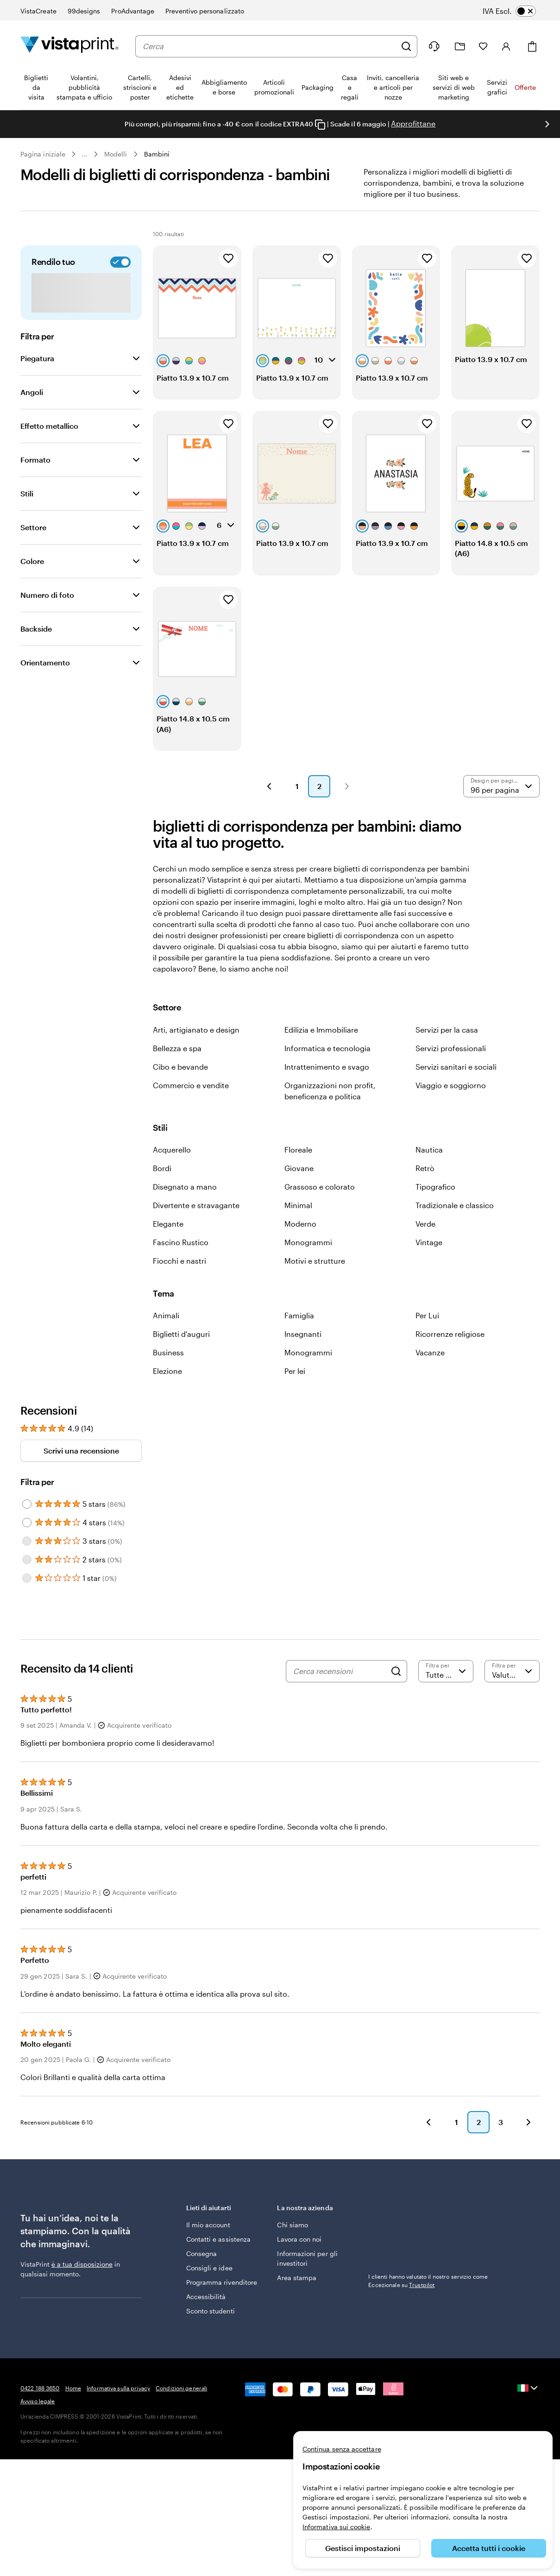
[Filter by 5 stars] (26, 1526)
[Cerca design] (130, 233)
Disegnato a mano (185, 1208)
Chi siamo (292, 2247)
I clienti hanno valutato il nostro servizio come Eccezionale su (428, 2302)
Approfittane (413, 123)
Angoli (31, 414)
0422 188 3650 (40, 2410)
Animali (166, 1337)
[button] (269, 808)
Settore (33, 549)
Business (168, 1374)
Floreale (298, 1171)
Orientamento (45, 684)
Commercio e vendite (191, 1107)
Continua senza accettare (341, 2449)
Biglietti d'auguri (181, 1356)
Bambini (157, 154)
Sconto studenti (210, 2333)
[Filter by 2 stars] (26, 1581)
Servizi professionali (450, 1070)
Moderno (300, 1245)
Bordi (162, 1190)
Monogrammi (308, 1264)
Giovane (299, 1190)
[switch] (516, 11)
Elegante (168, 1245)
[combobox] (269, 46)
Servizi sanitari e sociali (456, 1088)
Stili (26, 515)
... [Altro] (85, 154)
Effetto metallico (49, 448)
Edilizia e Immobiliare (321, 1051)
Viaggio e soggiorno (450, 1107)
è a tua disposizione (82, 2286)
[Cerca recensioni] (339, 1693)
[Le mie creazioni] (460, 46)
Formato (35, 481)
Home (73, 2410)
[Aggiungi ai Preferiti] (228, 280)
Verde (425, 1245)
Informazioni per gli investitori (307, 2280)
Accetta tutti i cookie (488, 2548)
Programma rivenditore (221, 2304)
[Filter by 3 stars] (26, 1563)
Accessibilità (206, 2319)
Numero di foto (47, 617)
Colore (32, 583)
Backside (36, 650)
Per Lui (427, 1337)
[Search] (396, 1693)
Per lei (294, 1393)
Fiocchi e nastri (179, 1283)
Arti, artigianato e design (196, 1051)
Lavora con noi (299, 2261)
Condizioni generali (181, 2410)
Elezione (167, 1393)
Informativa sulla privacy (118, 2410)
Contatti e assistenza (218, 2261)
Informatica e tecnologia (327, 1070)
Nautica (429, 1171)
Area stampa (296, 2300)
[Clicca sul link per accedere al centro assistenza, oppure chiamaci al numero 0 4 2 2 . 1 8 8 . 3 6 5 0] (434, 46)
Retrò (424, 1190)
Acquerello (172, 1171)
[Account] (506, 46)
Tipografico (435, 1208)
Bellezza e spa (177, 1070)
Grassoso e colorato (319, 1208)
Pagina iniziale (42, 154)
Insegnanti (302, 1356)
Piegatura (37, 380)
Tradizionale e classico (454, 1227)
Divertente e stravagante (196, 1227)
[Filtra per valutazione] (445, 1693)
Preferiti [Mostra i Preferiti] (511, 233)
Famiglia (299, 1337)
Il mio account (208, 2247)
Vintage (428, 1264)
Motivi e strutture (314, 1283)
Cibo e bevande (180, 1088)
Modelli (115, 154)
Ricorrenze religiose (449, 1356)
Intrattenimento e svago (326, 1088)
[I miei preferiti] (483, 46)
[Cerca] (406, 46)
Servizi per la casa (446, 1051)
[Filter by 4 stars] (26, 1544)
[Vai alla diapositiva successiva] (547, 124)
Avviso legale (37, 2423)
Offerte (525, 87)
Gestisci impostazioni (362, 2548)
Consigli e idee (209, 2290)
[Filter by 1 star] (26, 1600)
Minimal (298, 1227)
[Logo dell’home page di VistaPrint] (69, 46)
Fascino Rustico (180, 1264)
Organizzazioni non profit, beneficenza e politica (330, 1113)
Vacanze (430, 1374)
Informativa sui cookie (336, 2527)
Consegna (201, 2276)
